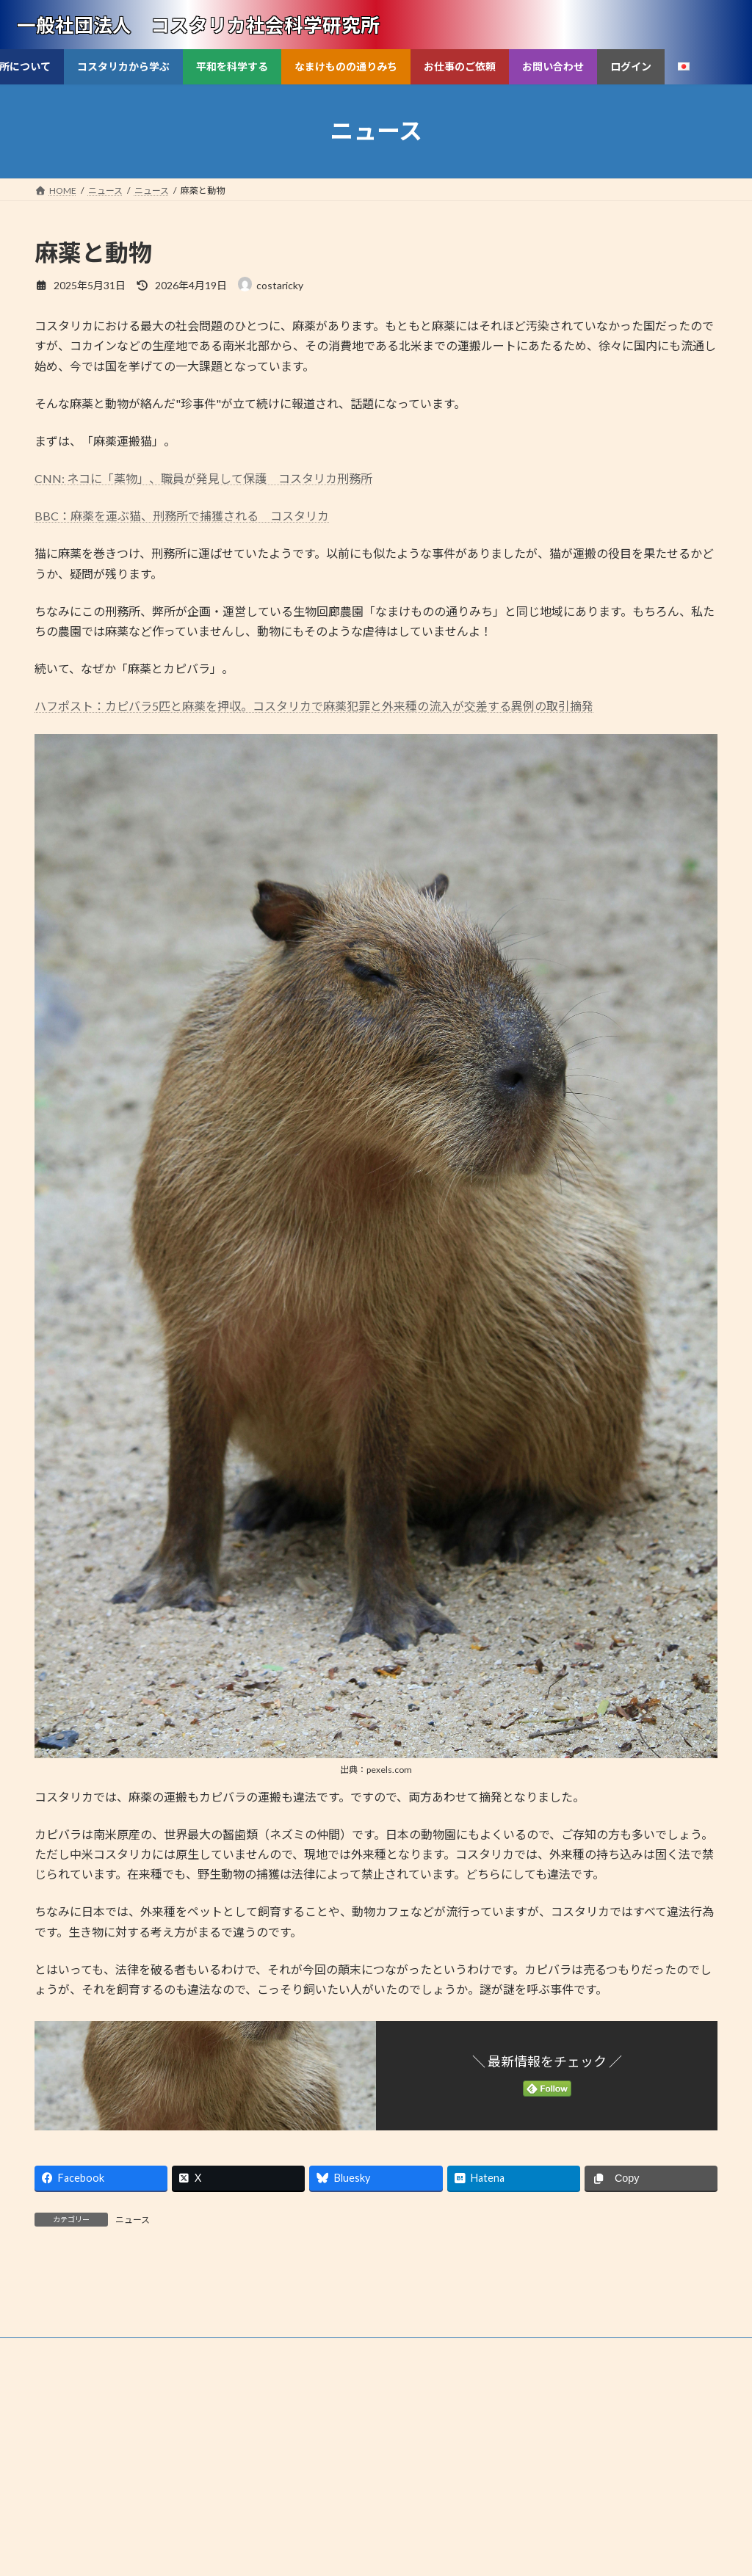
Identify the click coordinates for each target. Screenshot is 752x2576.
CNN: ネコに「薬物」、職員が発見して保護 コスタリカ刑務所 (203, 478)
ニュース (132, 2219)
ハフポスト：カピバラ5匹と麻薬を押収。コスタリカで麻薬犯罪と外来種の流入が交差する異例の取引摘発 (314, 706)
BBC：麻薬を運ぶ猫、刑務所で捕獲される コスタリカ (182, 516)
